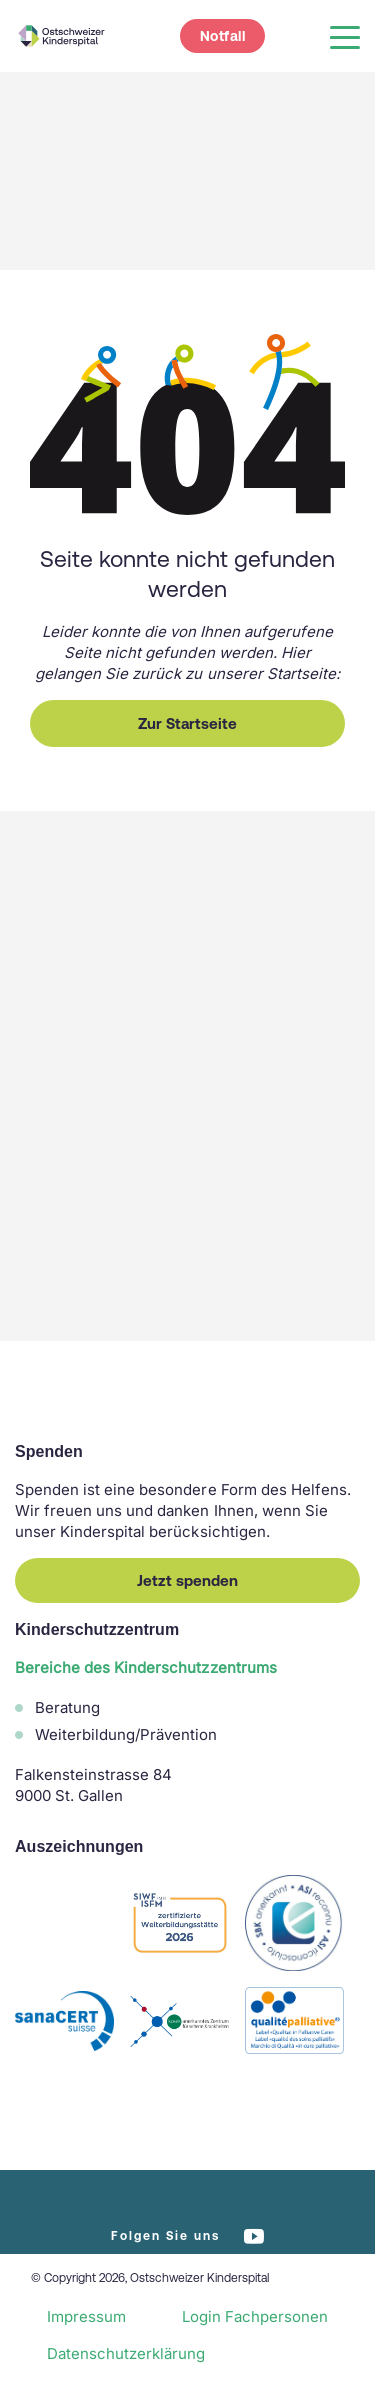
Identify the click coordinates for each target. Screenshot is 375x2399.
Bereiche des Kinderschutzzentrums (146, 1667)
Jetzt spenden (187, 1580)
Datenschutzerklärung (126, 2353)
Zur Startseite (187, 723)
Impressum (86, 2316)
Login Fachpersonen (255, 2316)
